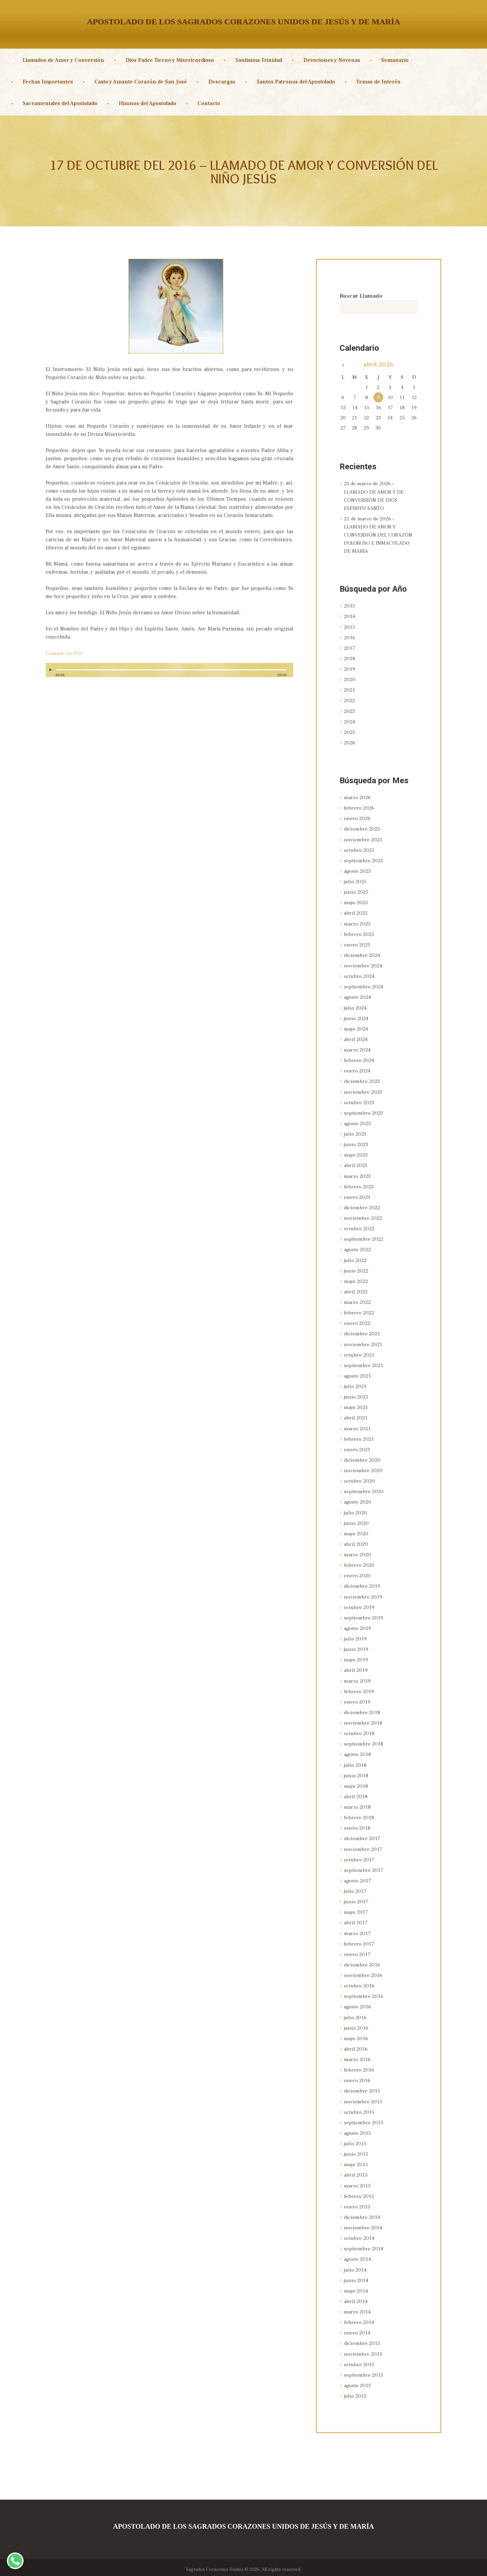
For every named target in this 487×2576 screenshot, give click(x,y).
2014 (350, 616)
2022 (350, 700)
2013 (349, 606)
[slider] (171, 669)
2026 (350, 742)
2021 (350, 690)
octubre (360, 849)
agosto (358, 870)
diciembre (362, 828)
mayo (356, 902)
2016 (350, 637)
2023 (350, 711)
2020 (350, 679)
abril (356, 912)
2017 (350, 648)
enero (357, 818)
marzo (358, 797)
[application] (169, 672)
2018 (349, 658)
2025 (350, 732)
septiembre (364, 860)
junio (357, 891)
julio (356, 881)
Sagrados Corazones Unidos (215, 2565)
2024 (350, 721)
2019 (350, 669)
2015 (349, 627)
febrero (359, 807)
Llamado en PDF (65, 653)
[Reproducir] (51, 669)
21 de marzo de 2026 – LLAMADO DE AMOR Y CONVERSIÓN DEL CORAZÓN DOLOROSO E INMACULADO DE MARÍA (378, 535)
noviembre (363, 839)
